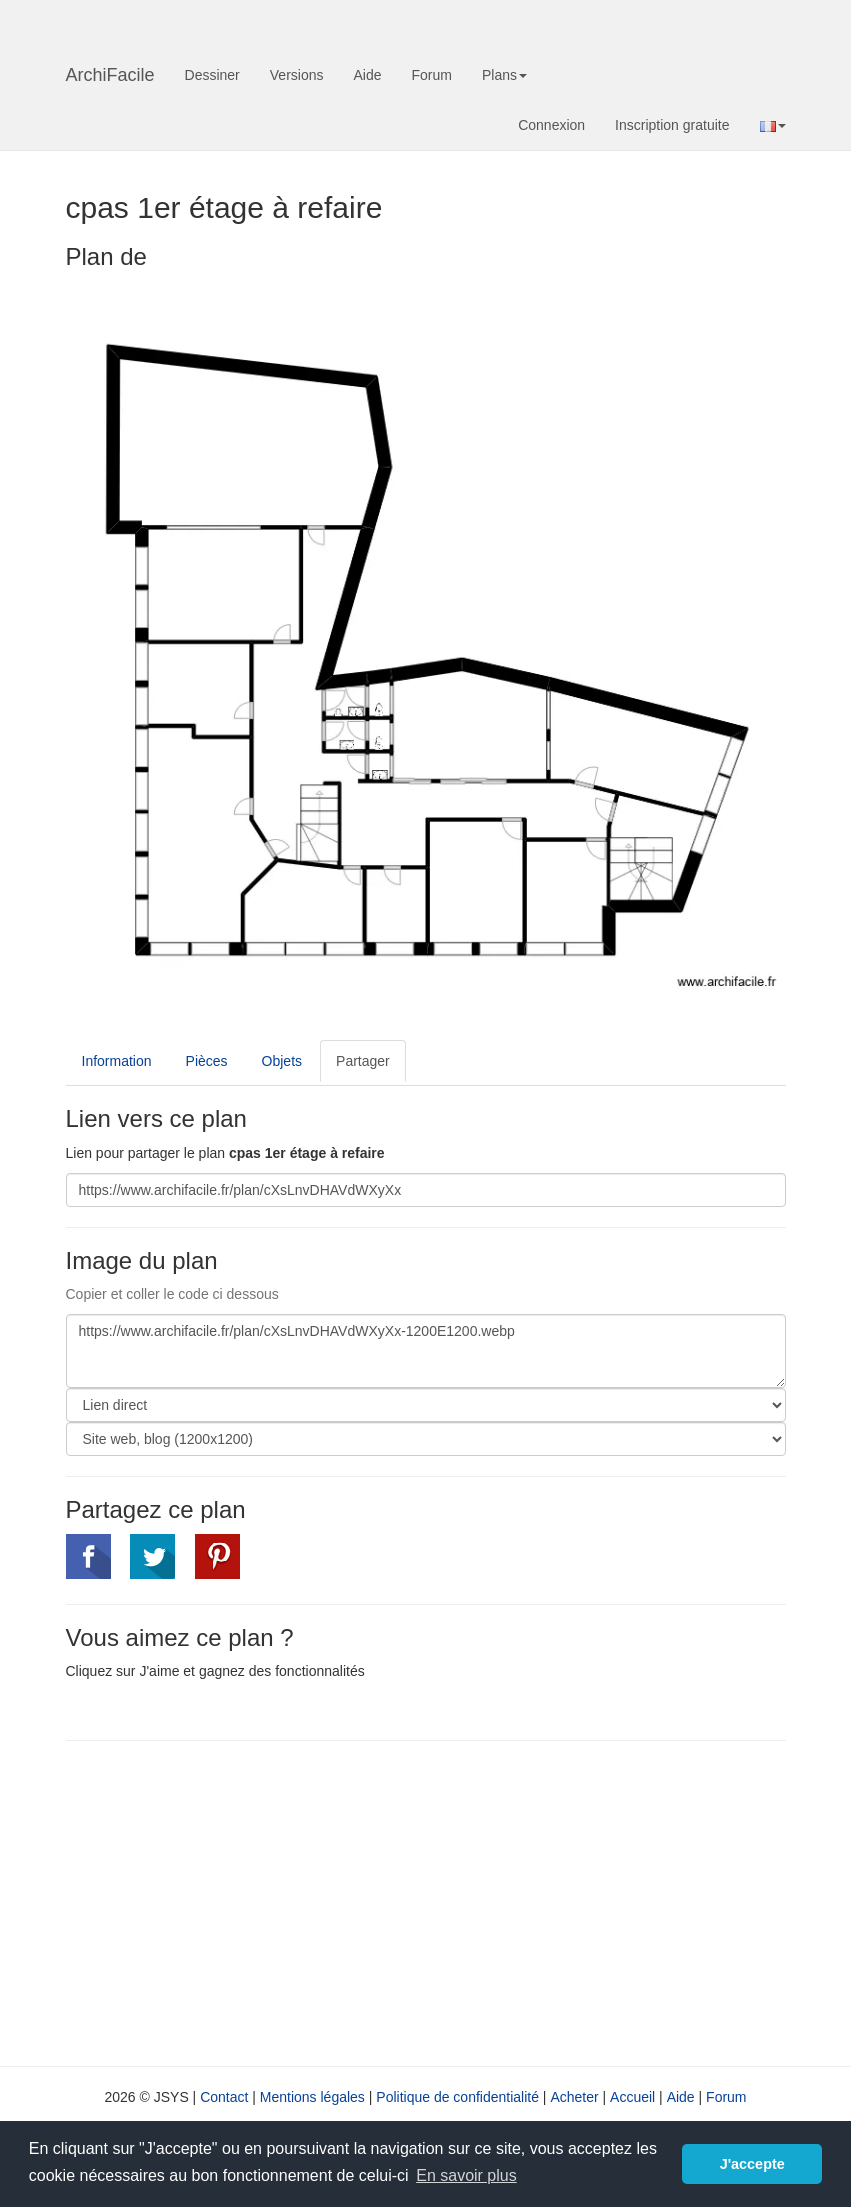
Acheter (574, 2097)
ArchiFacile (110, 75)
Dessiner (212, 75)
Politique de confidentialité (457, 2097)
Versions (297, 75)
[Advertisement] (234, 1901)
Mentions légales (312, 2097)
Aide (367, 75)
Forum (432, 75)
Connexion (551, 125)
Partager (363, 1061)
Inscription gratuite (672, 125)
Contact (224, 2097)
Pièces (207, 1061)
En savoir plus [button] (466, 2175)
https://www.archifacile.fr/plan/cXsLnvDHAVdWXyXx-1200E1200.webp (426, 1351)
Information (117, 1061)
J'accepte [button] (752, 2164)
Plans (504, 75)
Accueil (632, 2097)
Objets (282, 1061)
